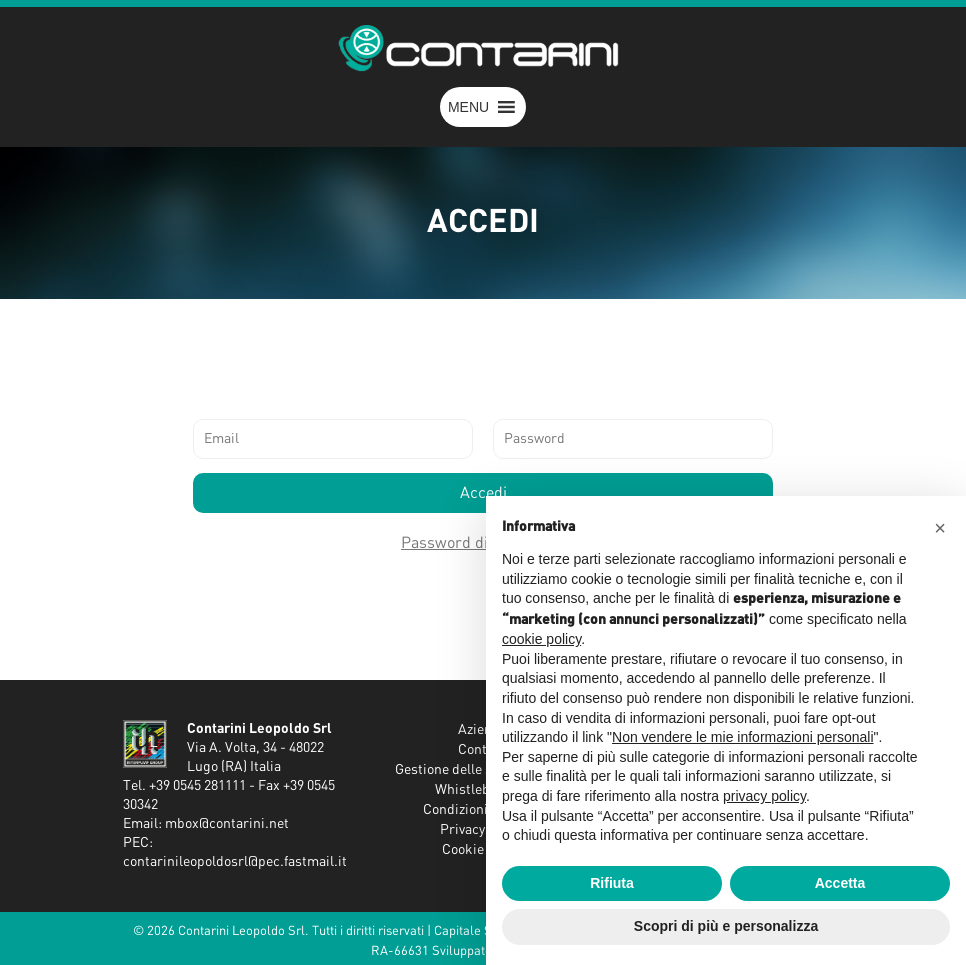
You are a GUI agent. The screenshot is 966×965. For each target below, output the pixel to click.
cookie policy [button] (541, 639)
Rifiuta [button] (612, 883)
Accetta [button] (840, 883)
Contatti (483, 750)
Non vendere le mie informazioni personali (742, 737)
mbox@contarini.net (227, 824)
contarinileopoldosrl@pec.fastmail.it (235, 862)
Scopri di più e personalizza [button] (726, 926)
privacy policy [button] (764, 796)
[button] (468, 107)
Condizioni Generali (483, 810)
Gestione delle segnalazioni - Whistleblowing (483, 780)
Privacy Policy (482, 830)
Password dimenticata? (483, 543)
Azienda (482, 730)
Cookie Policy (483, 850)
